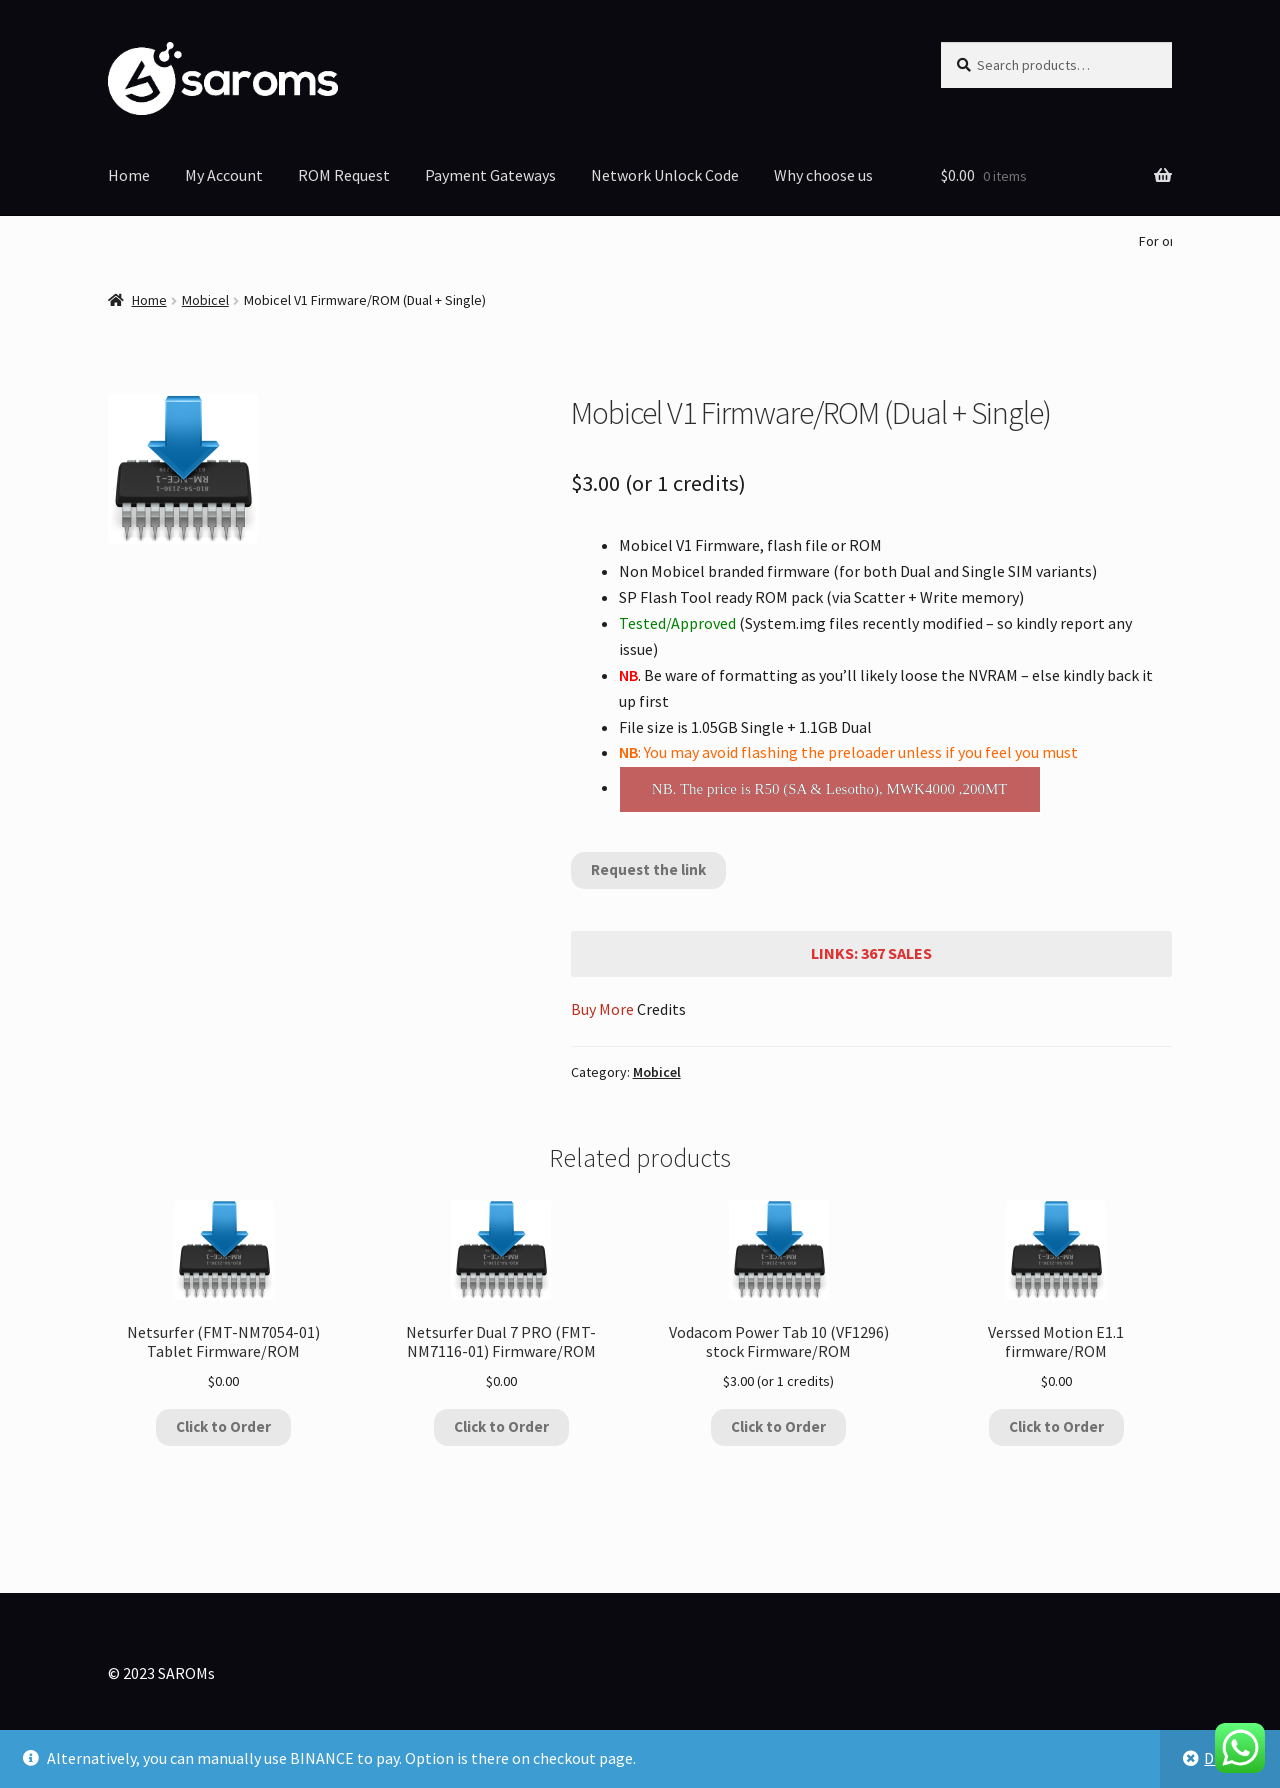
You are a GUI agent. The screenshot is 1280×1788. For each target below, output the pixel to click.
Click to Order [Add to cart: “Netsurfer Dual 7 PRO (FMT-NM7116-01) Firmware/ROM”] (501, 1426)
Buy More (602, 1009)
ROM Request (344, 175)
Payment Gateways (490, 175)
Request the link (648, 869)
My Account (224, 175)
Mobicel (205, 300)
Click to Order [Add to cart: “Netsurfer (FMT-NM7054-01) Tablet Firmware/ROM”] (223, 1426)
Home (129, 175)
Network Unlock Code (665, 175)
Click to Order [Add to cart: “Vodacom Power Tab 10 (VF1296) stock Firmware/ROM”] (778, 1426)
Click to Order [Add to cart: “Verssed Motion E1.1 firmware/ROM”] (1056, 1426)
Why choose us (823, 175)
